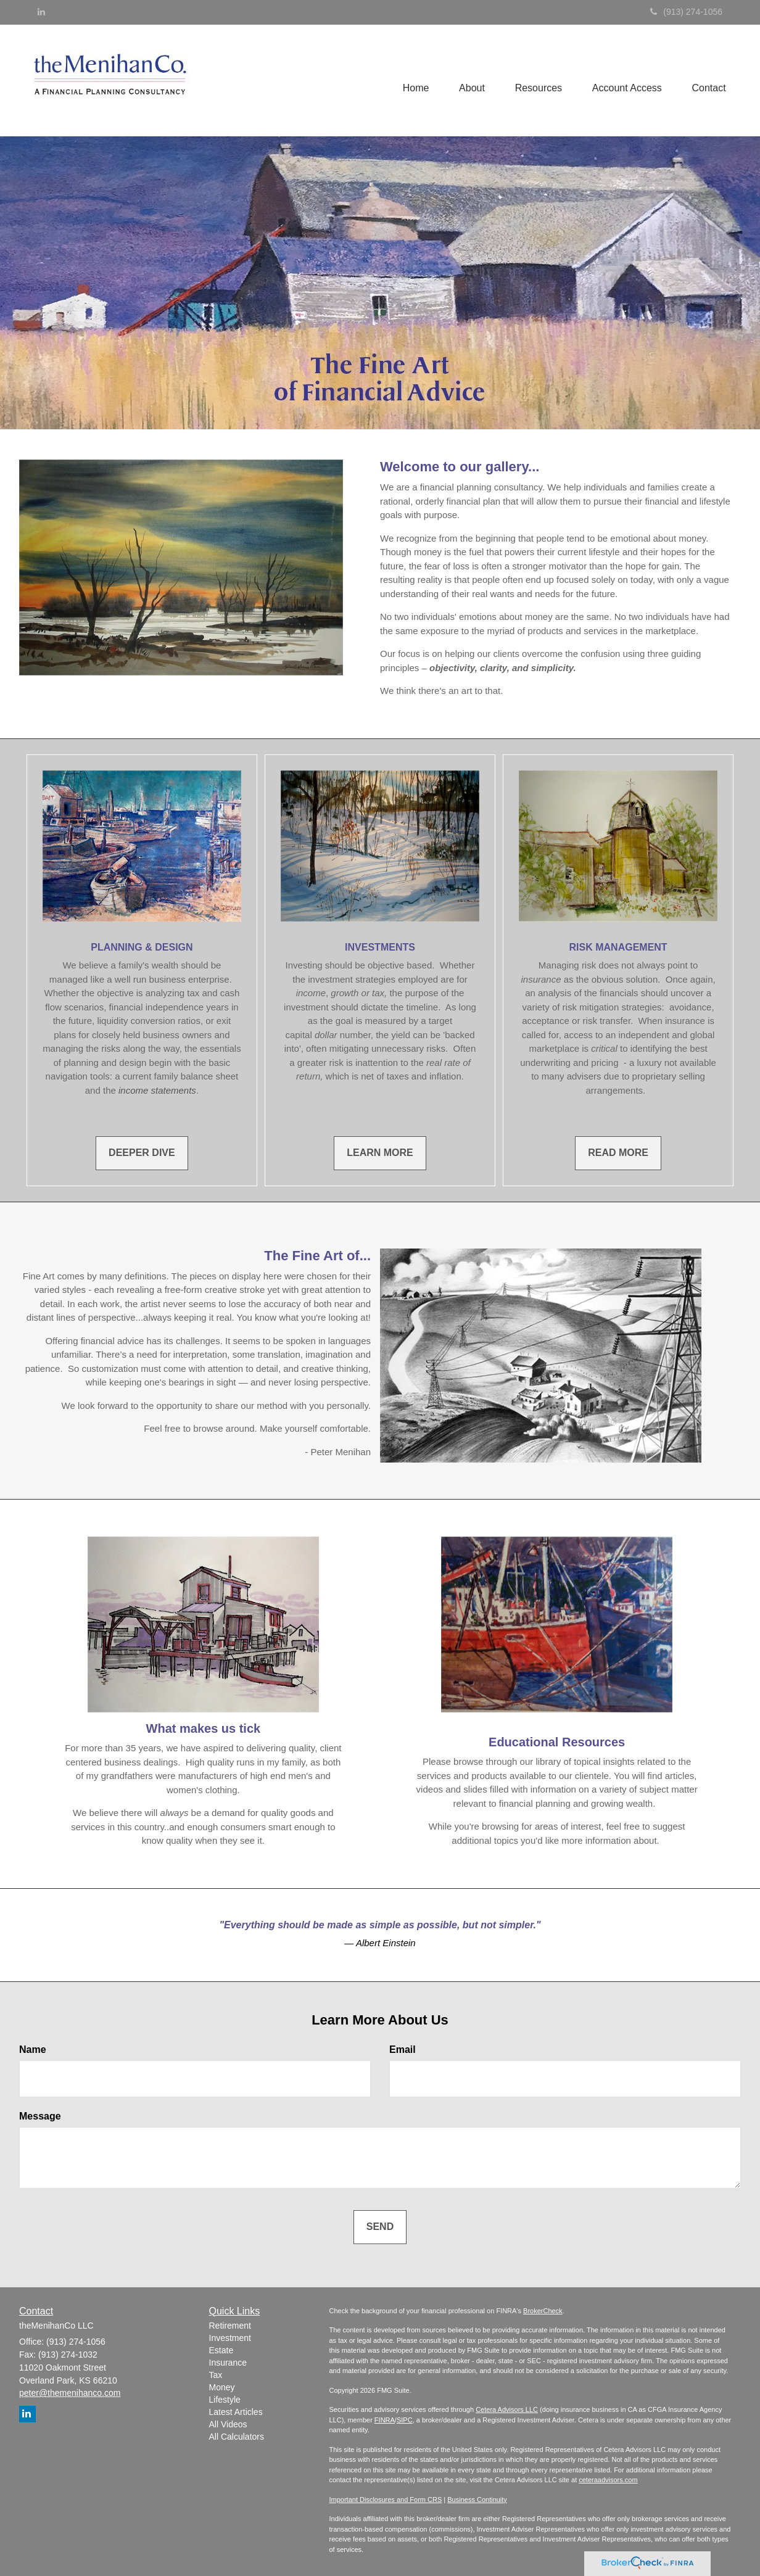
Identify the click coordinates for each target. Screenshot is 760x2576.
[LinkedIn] (41, 12)
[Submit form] (380, 2227)
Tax (216, 2375)
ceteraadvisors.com (608, 2479)
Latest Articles (236, 2412)
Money (222, 2387)
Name (32, 2049)
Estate (221, 2350)
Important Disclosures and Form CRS (385, 2499)
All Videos (228, 2424)
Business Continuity (477, 2499)
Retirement (230, 2325)
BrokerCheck (543, 2310)
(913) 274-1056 (686, 12)
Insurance (228, 2363)
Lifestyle (225, 2400)
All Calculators (236, 2437)
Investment (230, 2338)
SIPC (405, 2420)
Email (402, 2049)
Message (40, 2116)
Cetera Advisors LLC (507, 2409)
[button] (469, 76)
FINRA (384, 2420)
